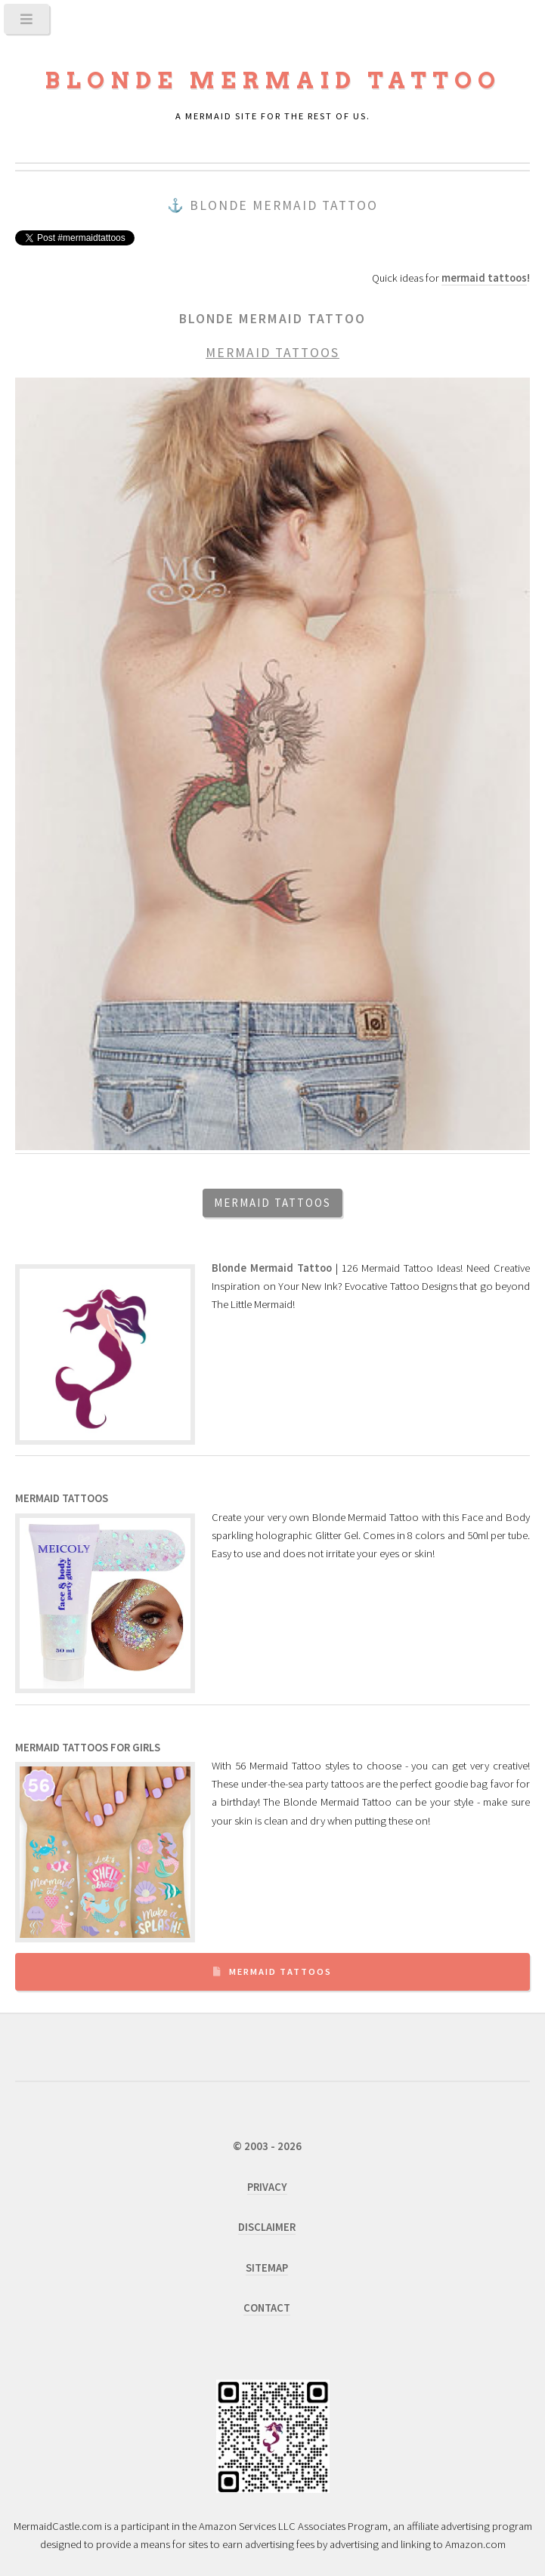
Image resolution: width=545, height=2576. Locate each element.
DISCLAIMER (267, 2227)
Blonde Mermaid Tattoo (273, 80)
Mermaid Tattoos (280, 1971)
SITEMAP (267, 2268)
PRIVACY (267, 2187)
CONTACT (266, 2308)
